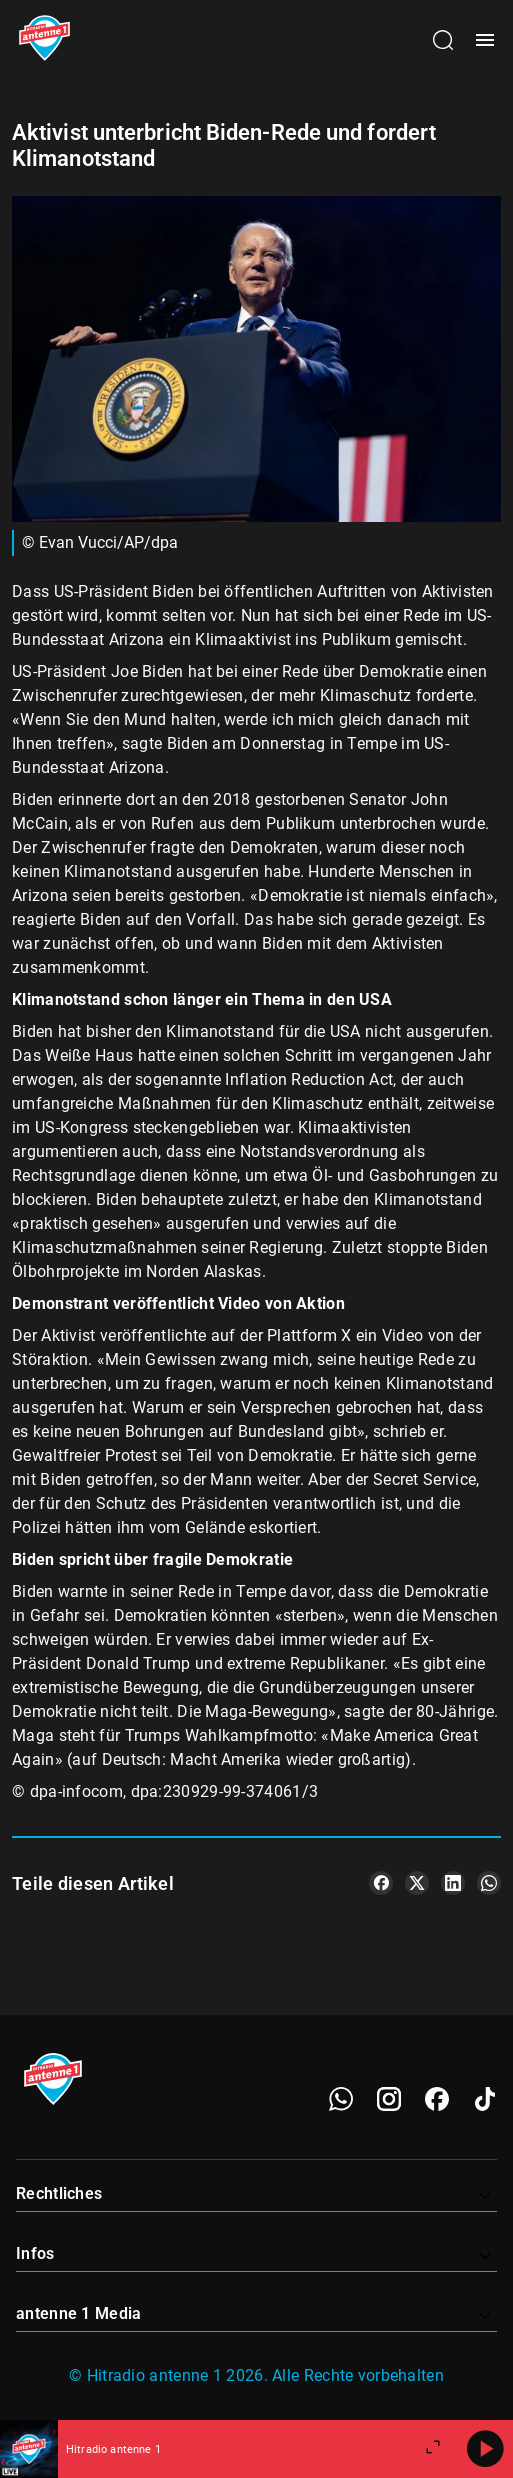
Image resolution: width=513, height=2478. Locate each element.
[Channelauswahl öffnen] (443, 40)
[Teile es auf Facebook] (381, 1883)
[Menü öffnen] (485, 40)
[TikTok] (485, 2099)
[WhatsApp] (341, 2099)
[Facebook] (437, 2099)
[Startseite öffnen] (44, 40)
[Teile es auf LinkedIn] (453, 1883)
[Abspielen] (485, 2449)
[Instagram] (389, 2099)
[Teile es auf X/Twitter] (417, 1883)
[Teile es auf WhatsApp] (489, 1883)
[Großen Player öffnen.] (433, 2449)
